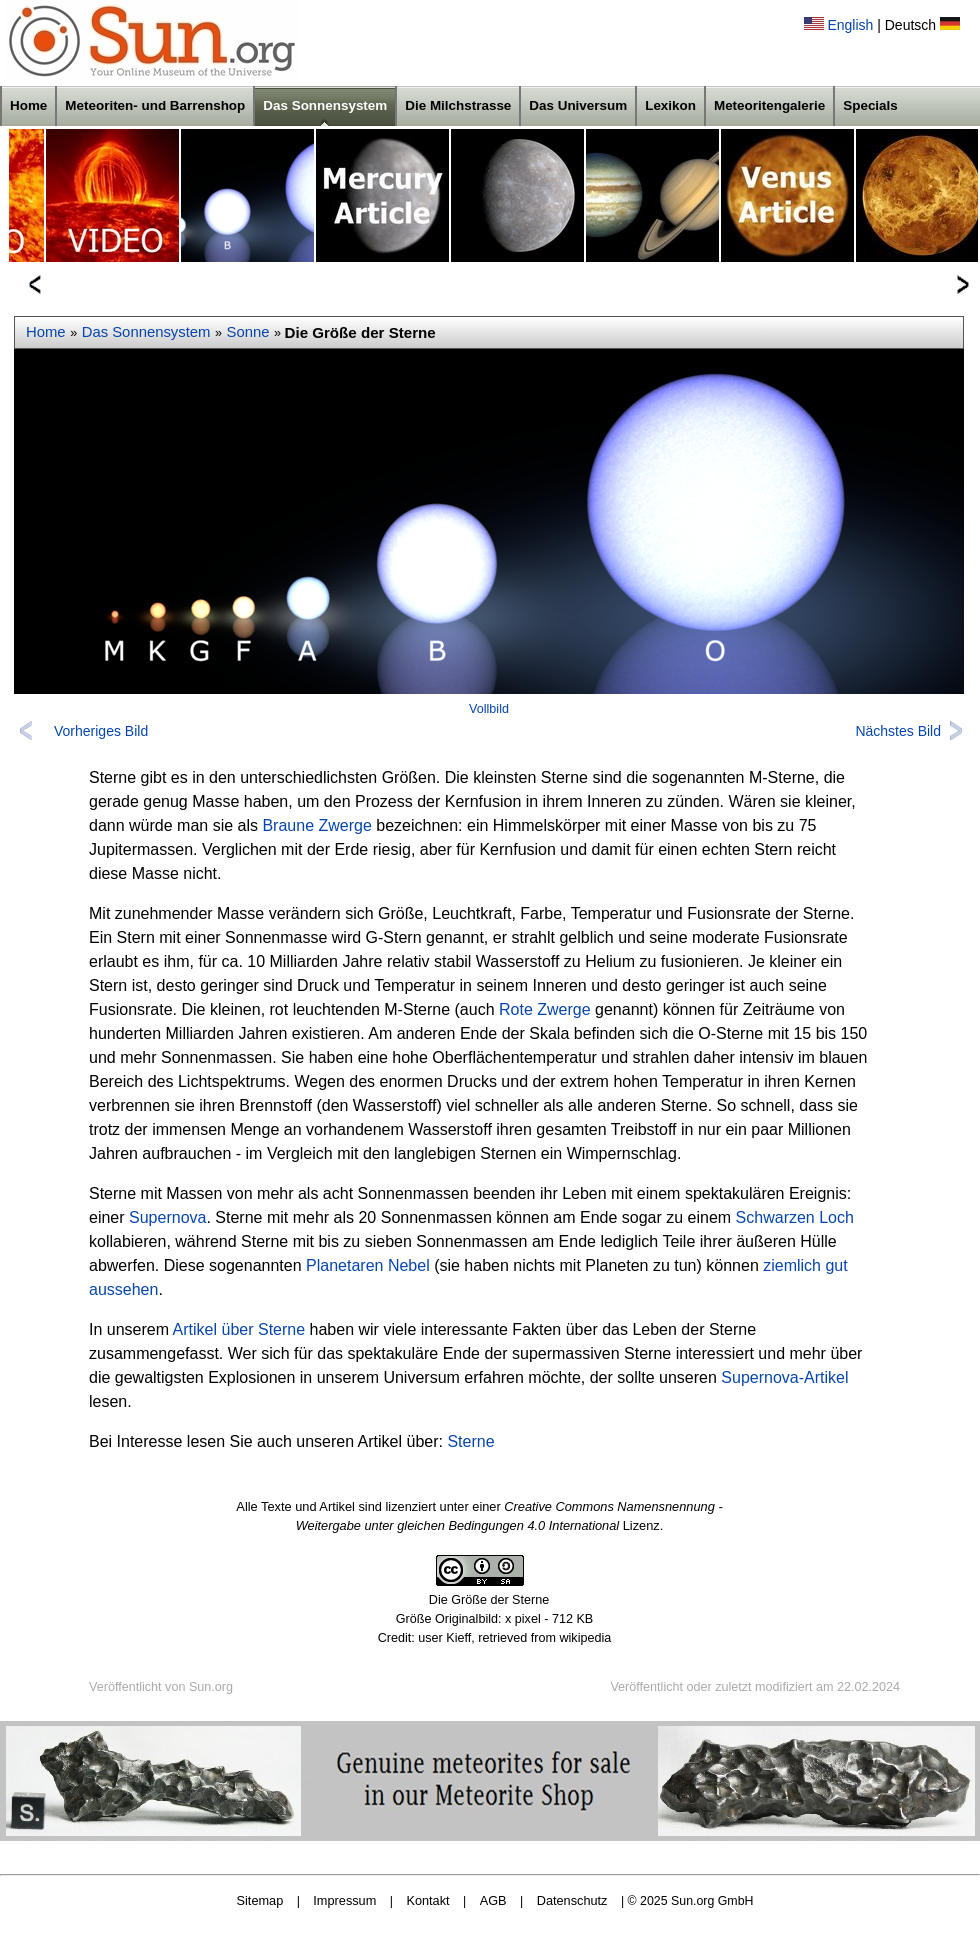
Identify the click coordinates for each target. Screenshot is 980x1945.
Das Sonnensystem (325, 105)
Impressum (344, 1900)
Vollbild (489, 709)
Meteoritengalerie (769, 105)
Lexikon (670, 105)
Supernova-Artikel (784, 1377)
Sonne (248, 332)
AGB (493, 1900)
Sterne (470, 1441)
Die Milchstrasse (458, 105)
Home (28, 105)
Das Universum (578, 105)
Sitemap (260, 1900)
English (850, 25)
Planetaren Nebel (368, 1265)
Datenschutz (572, 1900)
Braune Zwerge (316, 825)
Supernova (167, 1217)
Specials (870, 105)
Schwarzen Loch (795, 1217)
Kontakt (427, 1900)
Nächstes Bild (898, 731)
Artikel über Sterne (239, 1329)
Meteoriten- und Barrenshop (155, 105)
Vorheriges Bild (101, 731)
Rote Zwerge (545, 1009)
